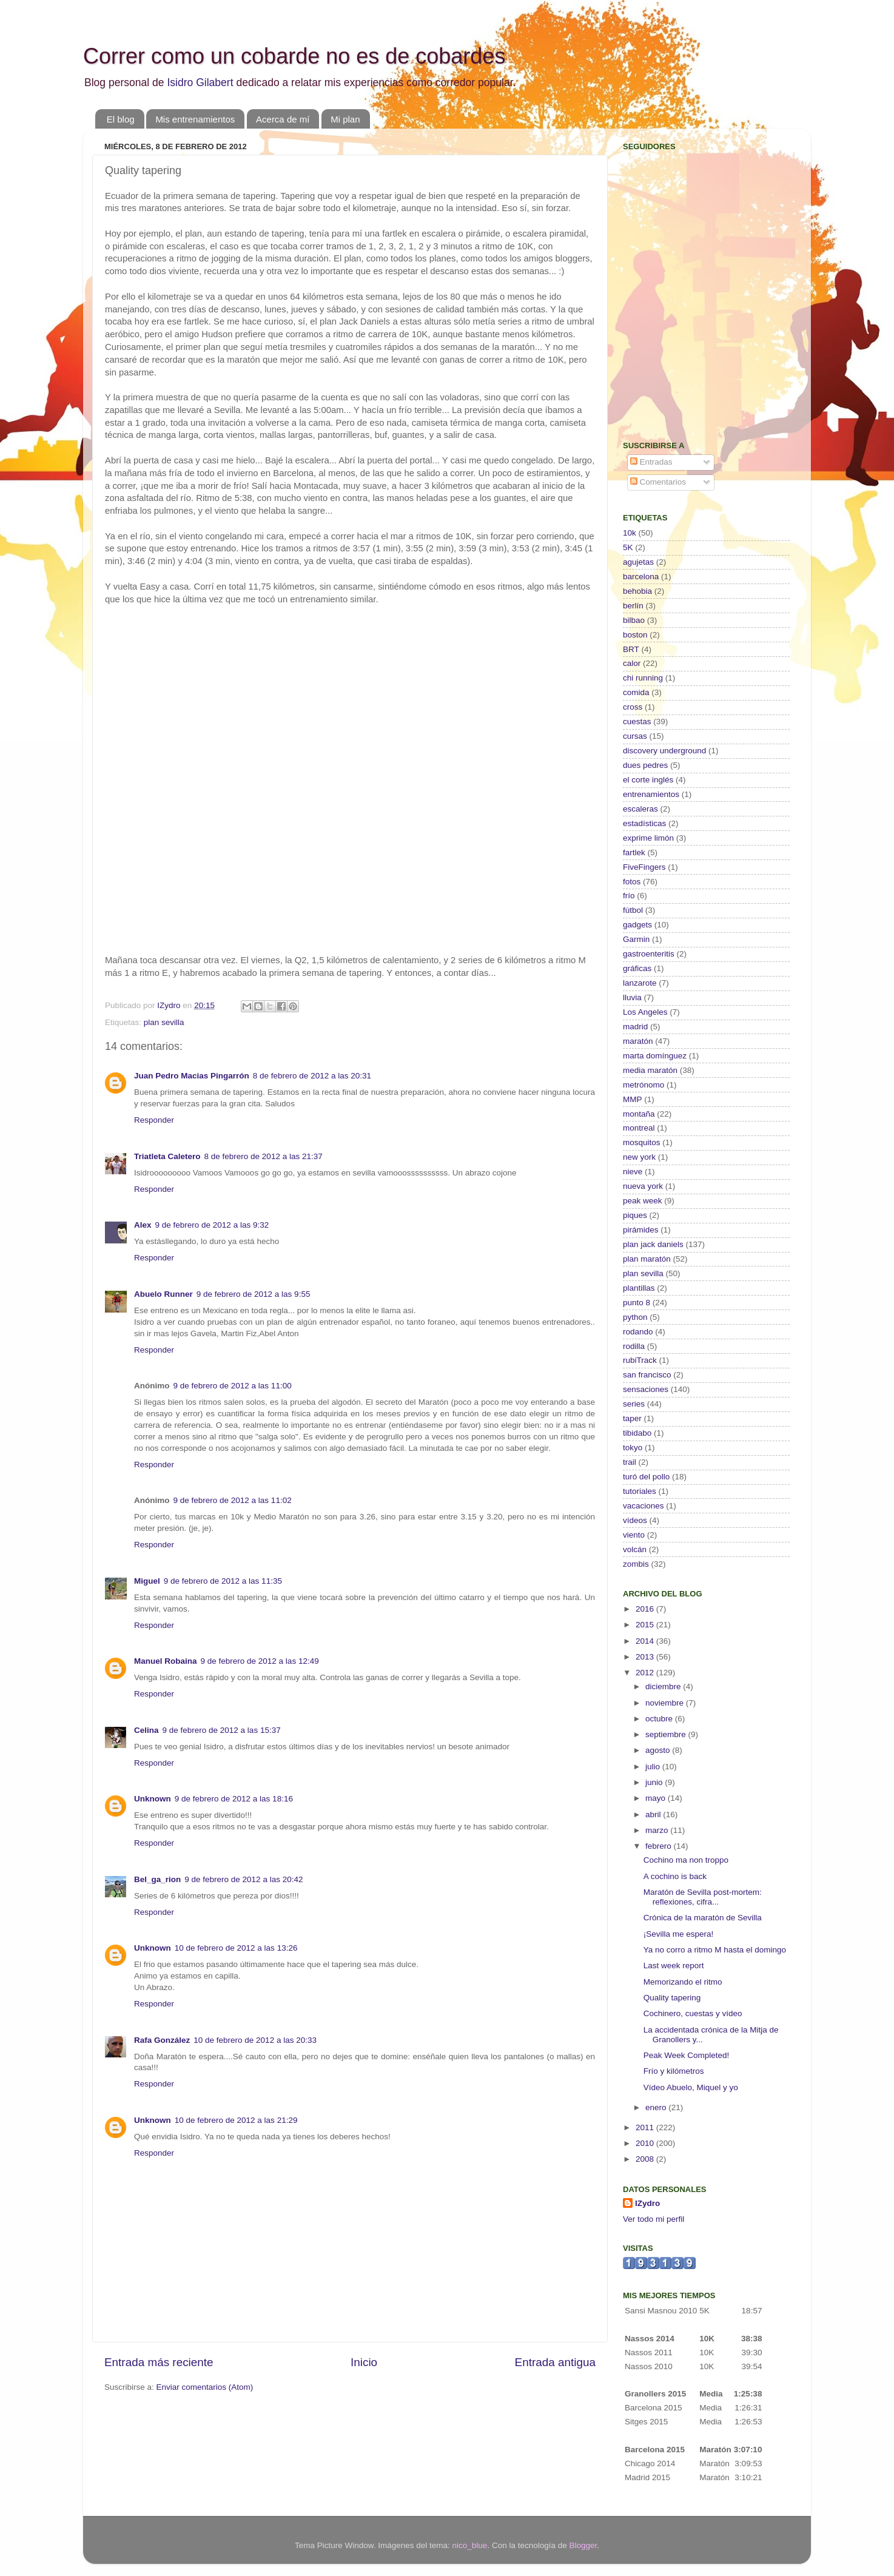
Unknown (152, 1798)
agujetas (638, 562)
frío (629, 895)
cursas (635, 736)
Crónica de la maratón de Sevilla (703, 1917)
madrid (635, 1026)
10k (629, 532)
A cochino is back (675, 1876)
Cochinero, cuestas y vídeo (693, 2013)
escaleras (640, 808)
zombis (636, 1564)
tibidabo (637, 1433)
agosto (658, 1750)
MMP (632, 1099)
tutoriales (639, 1491)
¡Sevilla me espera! (679, 1934)
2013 (646, 1656)
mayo (656, 1798)
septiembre (666, 1734)
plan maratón (647, 1258)
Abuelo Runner (163, 1294)
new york (639, 1157)
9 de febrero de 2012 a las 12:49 (260, 1661)
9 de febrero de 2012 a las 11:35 (223, 1581)
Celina (146, 1730)
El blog (121, 119)
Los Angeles (645, 1012)
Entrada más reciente (158, 2362)
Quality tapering (672, 1997)
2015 (646, 1624)
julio (653, 1766)
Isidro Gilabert (200, 82)
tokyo (632, 1447)
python (635, 1317)
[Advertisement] (699, 343)
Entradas (651, 461)
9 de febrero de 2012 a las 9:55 (254, 1294)
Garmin (636, 939)
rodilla (634, 1346)
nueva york (643, 1186)
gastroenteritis (648, 953)
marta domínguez (655, 1055)
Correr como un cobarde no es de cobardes (294, 56)
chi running (643, 677)
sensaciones (645, 1389)
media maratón (650, 1070)
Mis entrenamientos (195, 119)
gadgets (637, 924)
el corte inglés (648, 779)
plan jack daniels (653, 1244)
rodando (638, 1331)
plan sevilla (164, 1022)
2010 (646, 2143)
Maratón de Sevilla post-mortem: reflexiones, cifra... (703, 1897)
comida (636, 692)
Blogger (583, 2545)
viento (634, 1534)
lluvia (632, 997)
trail (629, 1462)
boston (635, 634)
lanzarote (640, 982)
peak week (642, 1200)
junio (655, 1782)
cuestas (637, 721)
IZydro (647, 2203)
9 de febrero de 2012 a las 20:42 (243, 1879)
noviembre (665, 1702)
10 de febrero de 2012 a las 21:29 (236, 2120)
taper (632, 1418)
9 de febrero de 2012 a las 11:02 (232, 1500)
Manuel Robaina (165, 1661)
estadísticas (644, 823)
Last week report (674, 1965)
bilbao (634, 620)
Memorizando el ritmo (683, 1981)
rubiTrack (640, 1360)
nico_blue (470, 2545)
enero (656, 2107)
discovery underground (664, 750)
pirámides (641, 1229)
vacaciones (643, 1505)
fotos (631, 881)
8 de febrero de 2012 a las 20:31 (312, 1075)
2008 (646, 2159)
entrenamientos (651, 794)
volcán (635, 1549)
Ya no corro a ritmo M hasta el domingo (715, 1949)
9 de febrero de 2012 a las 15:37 (222, 1730)
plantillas (639, 1288)
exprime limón (648, 837)
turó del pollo (646, 1476)
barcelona (641, 576)
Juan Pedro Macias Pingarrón (191, 1075)
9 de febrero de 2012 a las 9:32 (212, 1224)
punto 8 (636, 1302)
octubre (660, 1718)
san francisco (647, 1374)
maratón (638, 1041)
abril (654, 1814)
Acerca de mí (282, 119)
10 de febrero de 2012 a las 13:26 (236, 1947)
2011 (646, 2127)
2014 (646, 1641)
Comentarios (658, 481)
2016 (646, 1608)
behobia (637, 591)
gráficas (637, 968)
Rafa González (162, 2040)
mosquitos (641, 1142)
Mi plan (345, 119)
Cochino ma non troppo (686, 1860)
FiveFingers (644, 867)
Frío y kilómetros (674, 2071)
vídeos (635, 1520)
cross (632, 706)
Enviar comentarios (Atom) (205, 2387)
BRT (631, 649)
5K (628, 547)
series (634, 1403)
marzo (657, 1830)
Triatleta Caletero (167, 1156)
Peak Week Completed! (687, 2055)
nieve (632, 1171)
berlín (633, 605)
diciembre (664, 1686)
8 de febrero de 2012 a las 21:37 (263, 1156)
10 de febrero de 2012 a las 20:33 (255, 2040)
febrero (659, 1846)
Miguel (147, 1581)
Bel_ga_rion (157, 1879)
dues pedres (645, 765)
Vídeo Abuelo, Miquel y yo (691, 2087)
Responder (154, 1120)
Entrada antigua (555, 2362)
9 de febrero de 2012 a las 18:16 (234, 1798)
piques (635, 1215)
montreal (639, 1127)
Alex (143, 1224)
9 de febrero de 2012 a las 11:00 (232, 1385)
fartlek (634, 852)
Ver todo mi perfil (653, 2219)
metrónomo (643, 1084)
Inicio (364, 2362)
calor (631, 663)
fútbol (633, 910)
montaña (639, 1113)
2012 (646, 1672)
